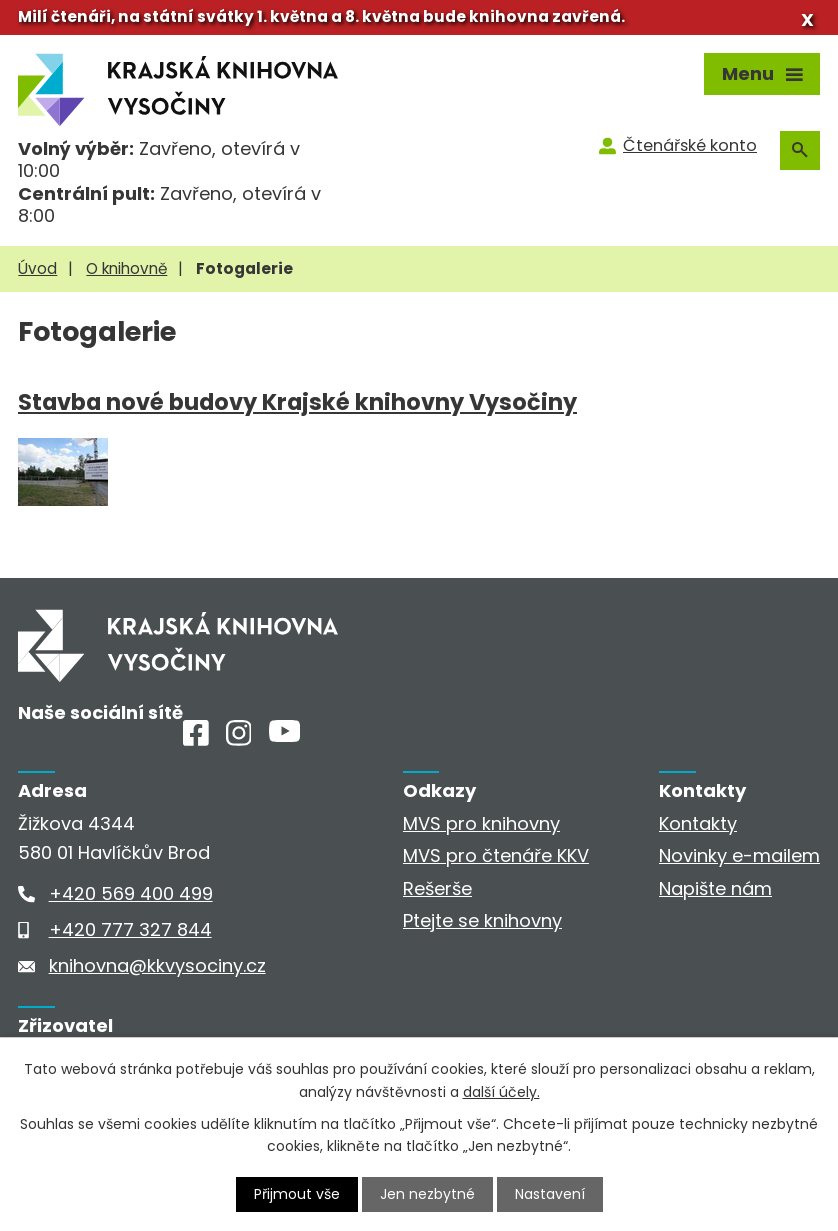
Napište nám (715, 888)
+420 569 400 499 (131, 893)
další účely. (501, 1091)
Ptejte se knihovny (482, 920)
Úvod (37, 268)
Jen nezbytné (427, 1194)
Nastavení (550, 1194)
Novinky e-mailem (739, 855)
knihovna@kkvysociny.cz (157, 965)
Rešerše (437, 888)
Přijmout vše (297, 1194)
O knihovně (126, 268)
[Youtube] (284, 735)
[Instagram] (239, 739)
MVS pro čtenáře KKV (496, 855)
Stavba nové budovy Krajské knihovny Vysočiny (297, 402)
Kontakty (698, 823)
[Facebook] (196, 739)
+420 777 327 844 (130, 929)
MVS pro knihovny (481, 823)
